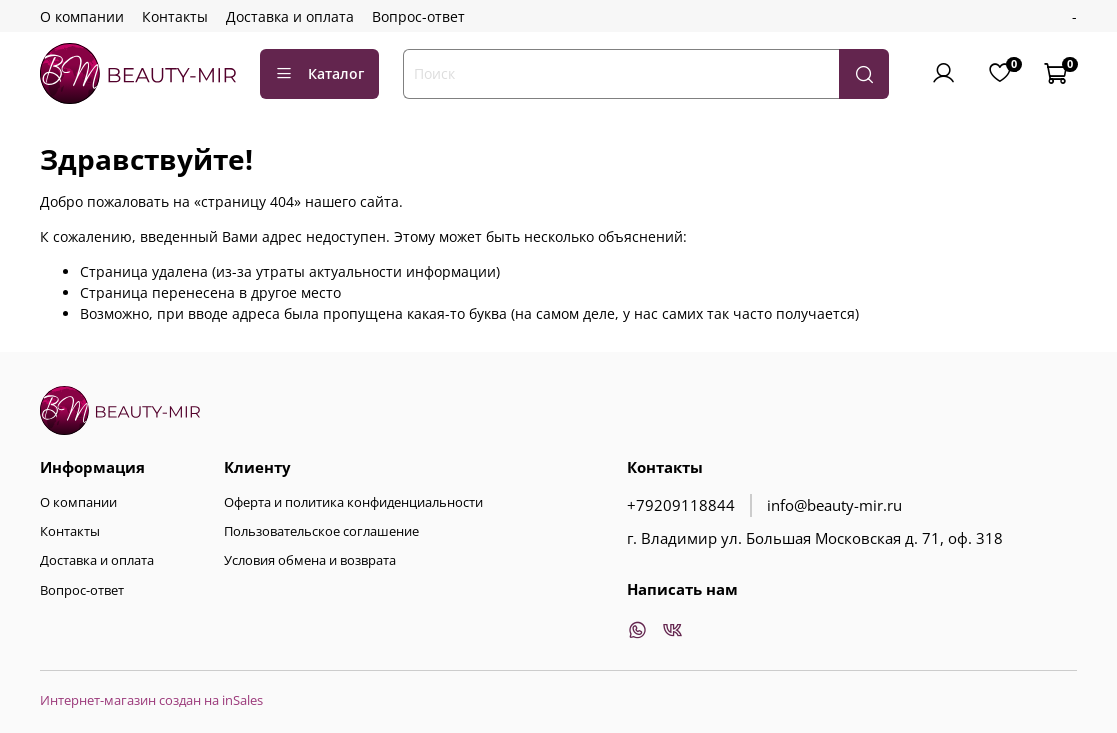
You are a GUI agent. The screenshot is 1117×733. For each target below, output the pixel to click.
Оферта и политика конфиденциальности (353, 502)
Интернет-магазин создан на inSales (151, 700)
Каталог (319, 73)
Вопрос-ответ (418, 16)
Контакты (175, 16)
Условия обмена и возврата (310, 560)
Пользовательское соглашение (321, 531)
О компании (82, 16)
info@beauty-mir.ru (834, 505)
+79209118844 (681, 505)
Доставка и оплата (290, 16)
